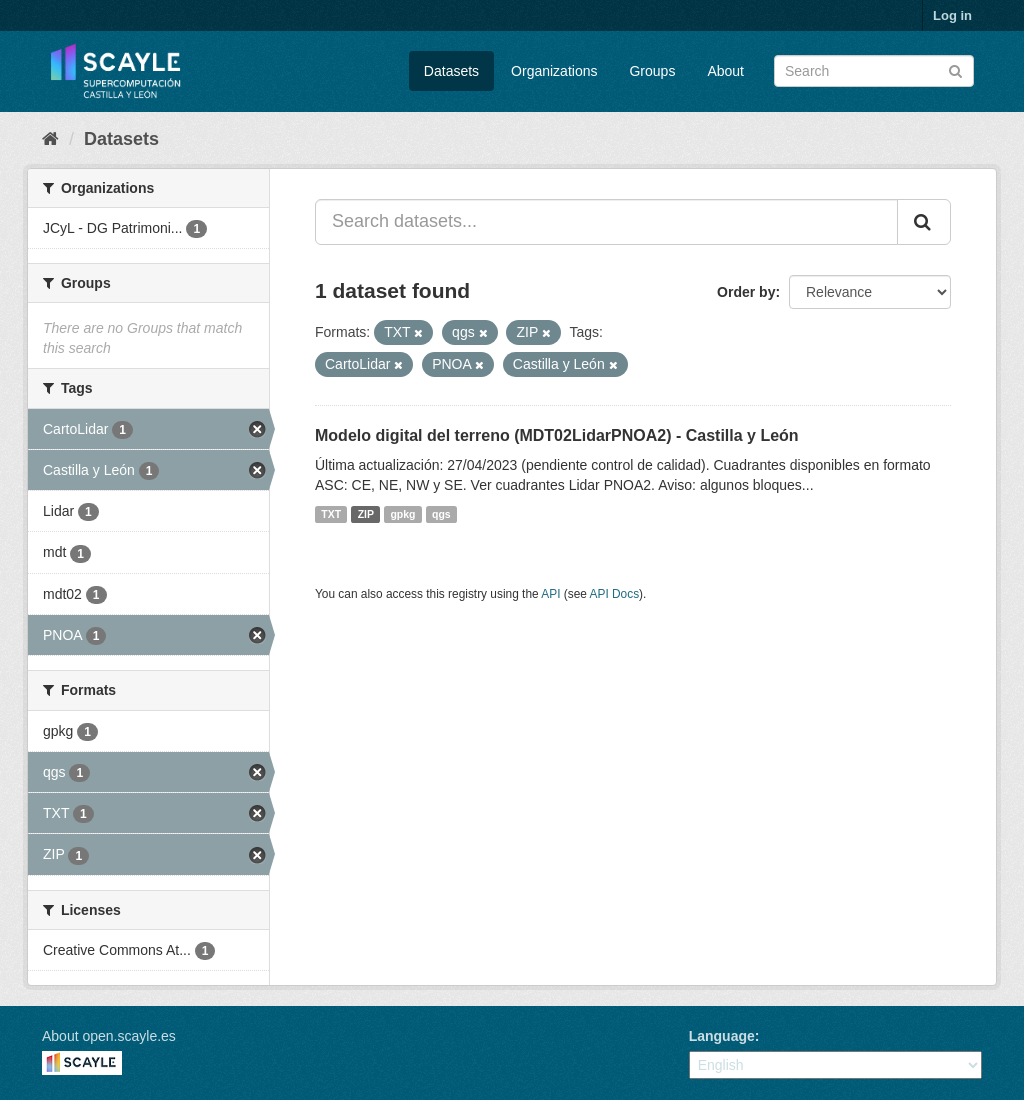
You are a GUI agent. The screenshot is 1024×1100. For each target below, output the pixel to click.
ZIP (366, 514)
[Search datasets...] (606, 222)
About (725, 71)
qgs (441, 514)
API (550, 594)
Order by (746, 292)
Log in (952, 15)
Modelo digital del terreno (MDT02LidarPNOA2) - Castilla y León (557, 435)
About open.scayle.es (109, 1036)
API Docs (615, 594)
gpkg (402, 514)
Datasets (451, 71)
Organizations (554, 71)
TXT (331, 514)
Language (722, 1036)
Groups (652, 71)
